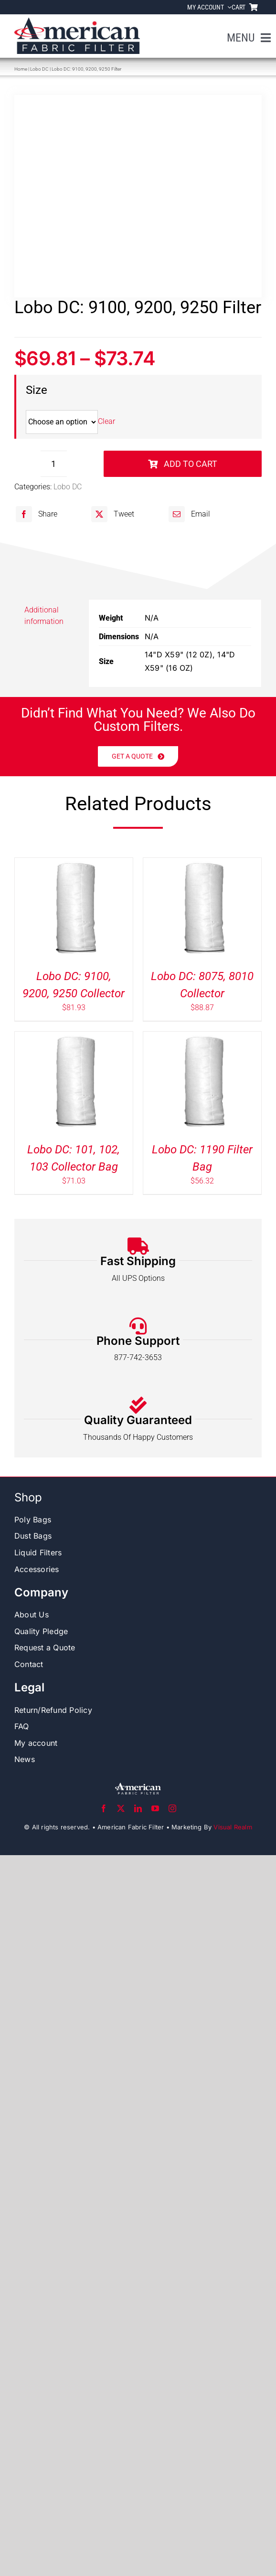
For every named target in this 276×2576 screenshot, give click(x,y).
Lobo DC (39, 69)
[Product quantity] (54, 464)
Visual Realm (232, 1827)
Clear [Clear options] (106, 421)
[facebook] (103, 1808)
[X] (111, 514)
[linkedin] (138, 1808)
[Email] (188, 514)
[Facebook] (35, 514)
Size (36, 390)
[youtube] (155, 1808)
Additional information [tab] (44, 615)
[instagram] (172, 1808)
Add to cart (182, 464)
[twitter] (121, 1808)
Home (20, 69)
